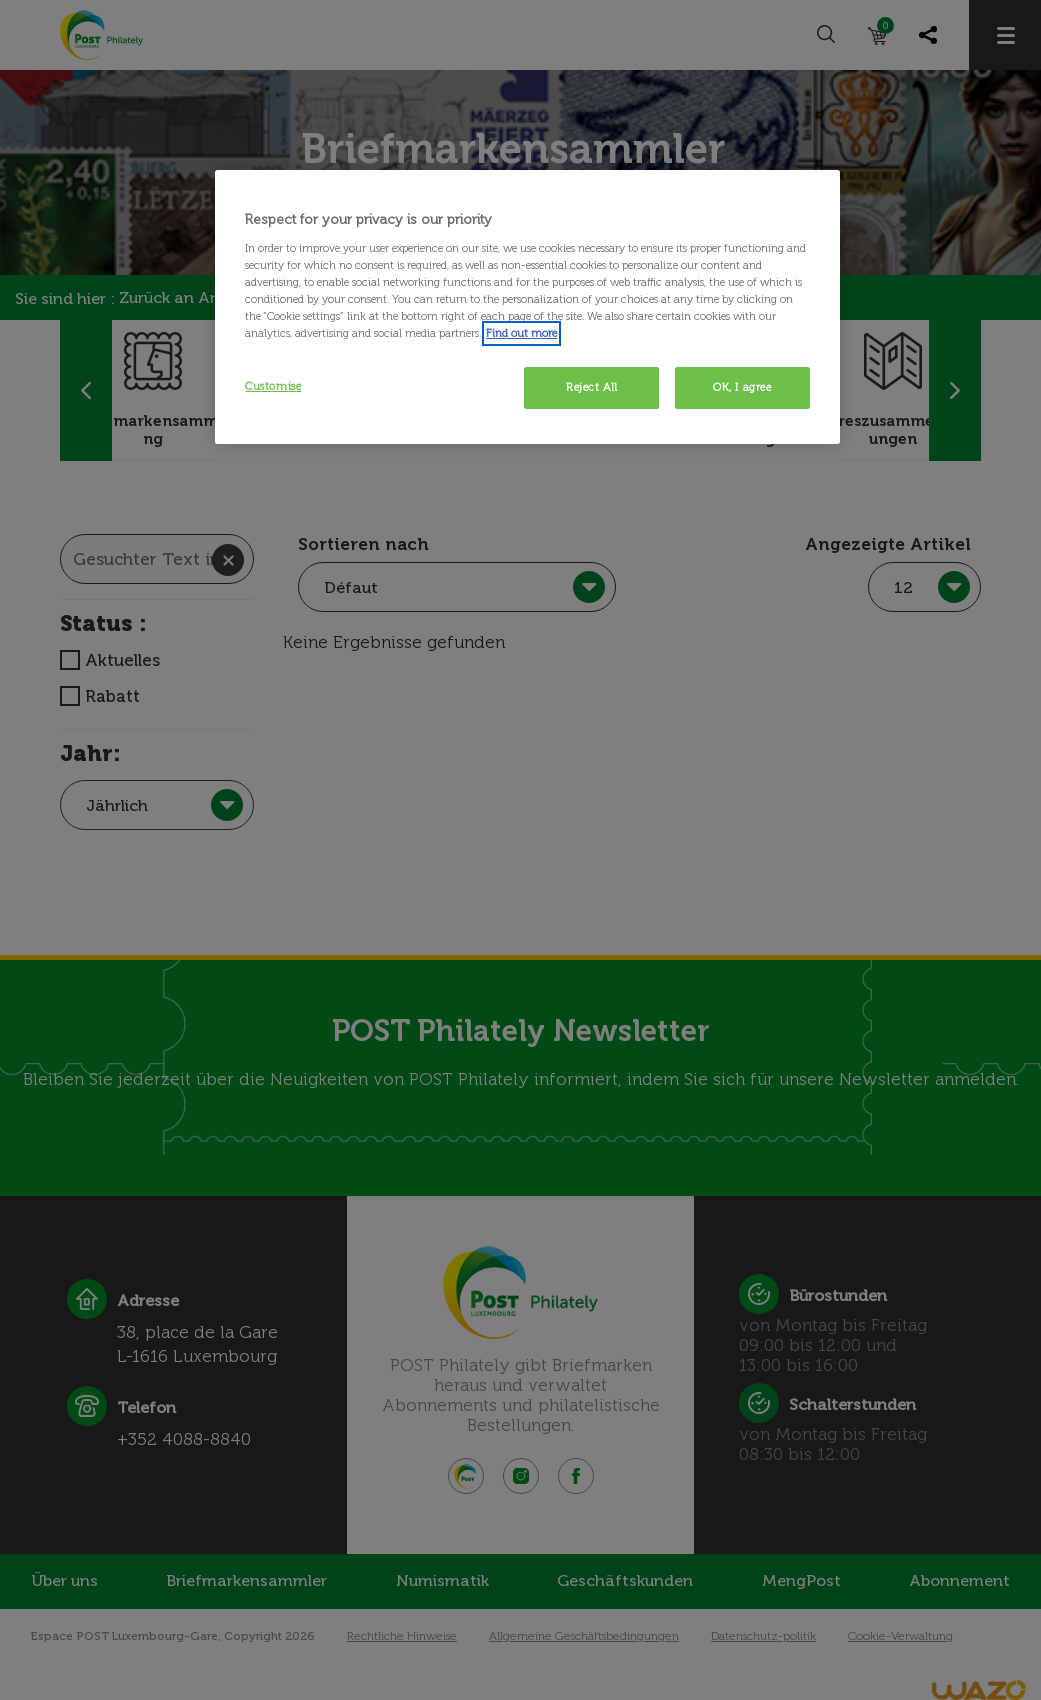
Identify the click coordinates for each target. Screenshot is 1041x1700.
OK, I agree (742, 387)
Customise (273, 386)
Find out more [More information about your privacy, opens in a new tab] (521, 333)
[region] (527, 307)
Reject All (592, 387)
